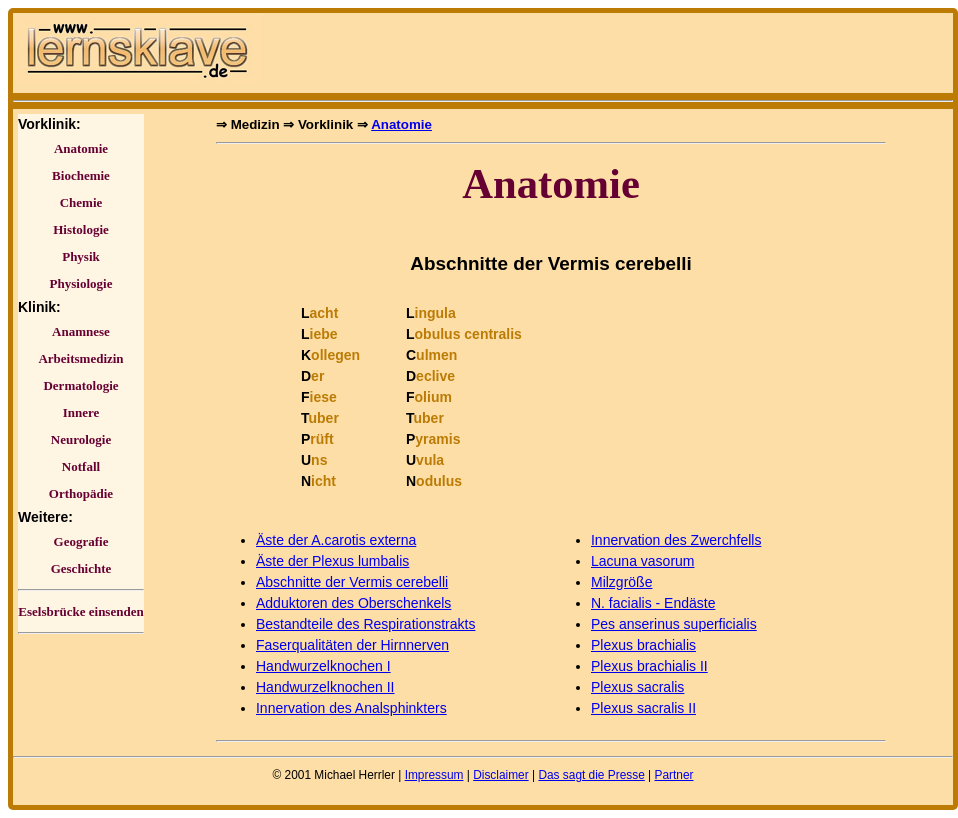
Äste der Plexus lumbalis (332, 561)
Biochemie (81, 175)
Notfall (81, 466)
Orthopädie (81, 493)
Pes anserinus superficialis (674, 624)
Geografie (81, 541)
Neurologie (81, 439)
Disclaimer (501, 775)
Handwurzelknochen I (323, 666)
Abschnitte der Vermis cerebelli (352, 582)
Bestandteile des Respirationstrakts (365, 624)
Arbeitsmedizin (80, 358)
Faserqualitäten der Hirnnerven (352, 645)
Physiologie (81, 283)
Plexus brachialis (643, 645)
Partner (673, 775)
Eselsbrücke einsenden (80, 611)
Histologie (81, 229)
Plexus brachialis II (649, 666)
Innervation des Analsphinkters (351, 708)
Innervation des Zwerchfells (676, 540)
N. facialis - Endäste (653, 603)
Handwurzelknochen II (325, 687)
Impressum (434, 775)
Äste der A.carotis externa (336, 540)
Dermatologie (80, 385)
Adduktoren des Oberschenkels (353, 603)
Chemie (81, 202)
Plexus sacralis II (643, 708)
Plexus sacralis (637, 687)
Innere (81, 412)
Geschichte (81, 568)
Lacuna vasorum (643, 561)
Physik (81, 256)
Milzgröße (621, 582)
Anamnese (81, 331)
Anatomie (81, 148)
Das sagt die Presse (591, 775)
